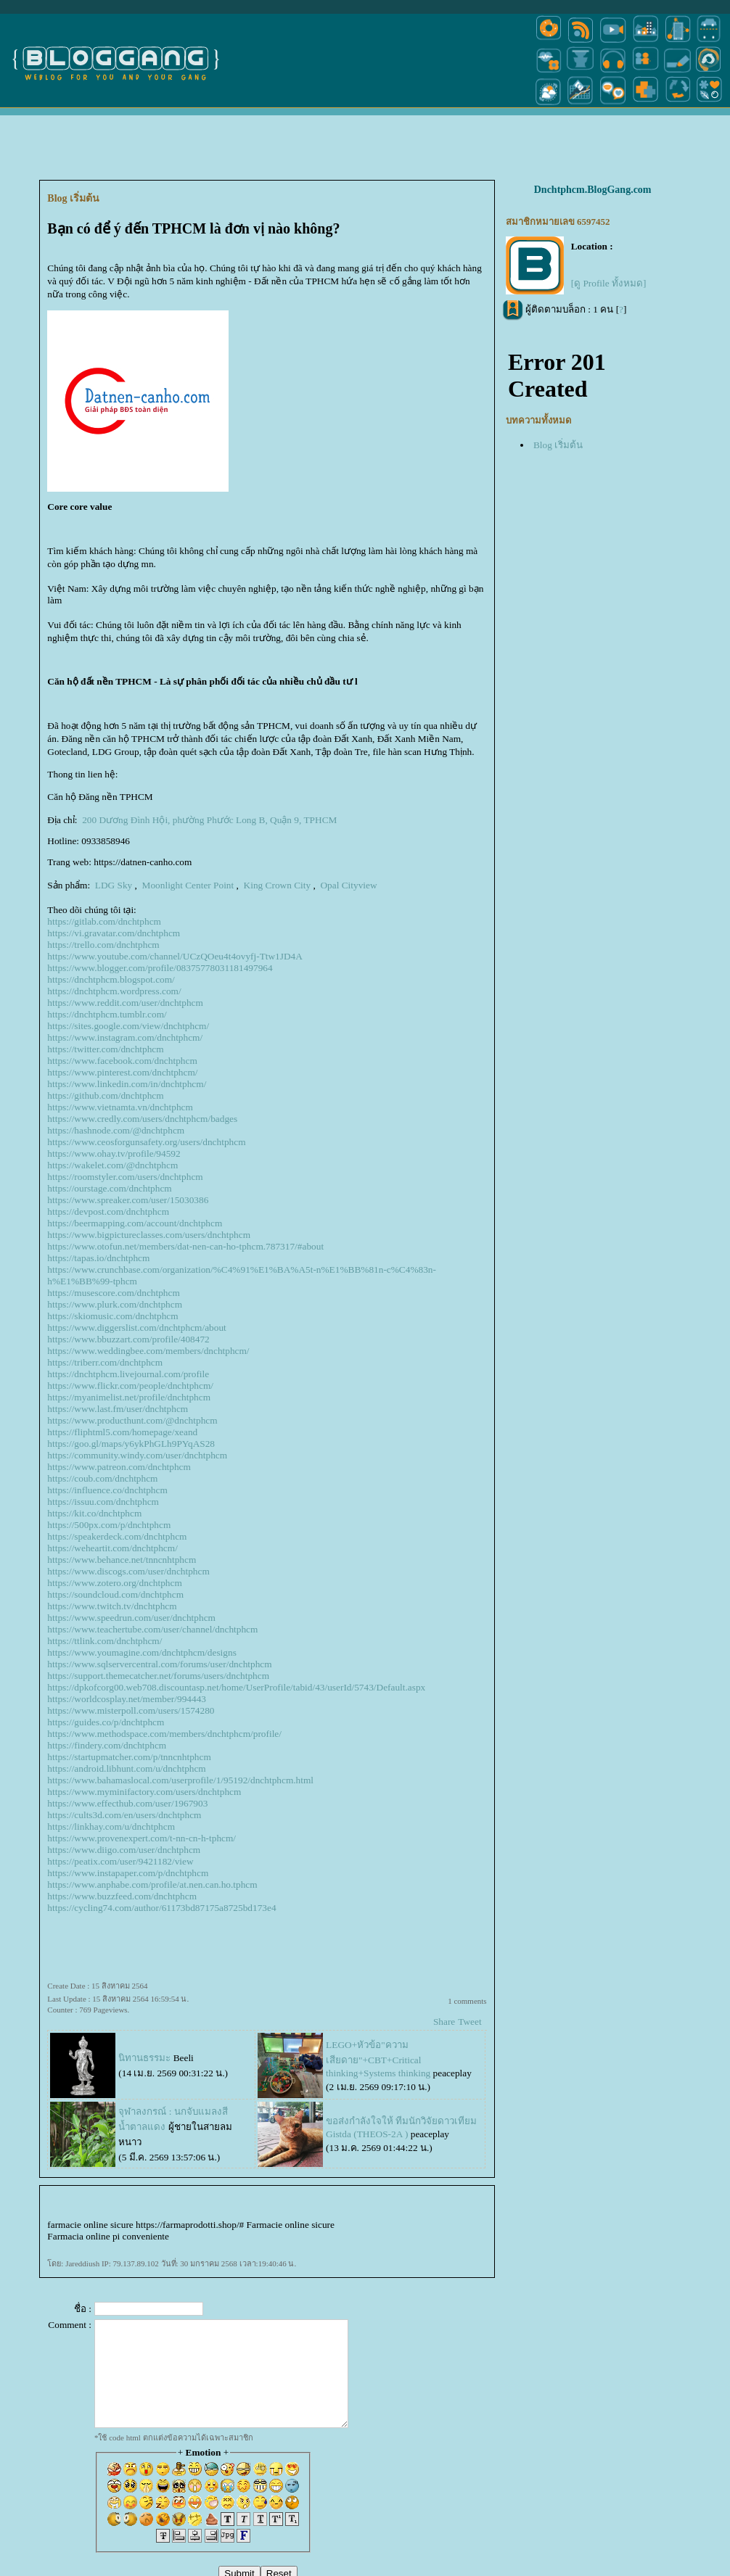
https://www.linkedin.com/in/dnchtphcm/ (126, 1083)
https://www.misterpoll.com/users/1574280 (130, 1710)
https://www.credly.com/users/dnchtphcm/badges (142, 1118)
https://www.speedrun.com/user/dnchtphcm (131, 1617)
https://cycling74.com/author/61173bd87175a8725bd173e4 (161, 1907)
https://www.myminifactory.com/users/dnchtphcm (144, 1791)
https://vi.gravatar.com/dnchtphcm (113, 933)
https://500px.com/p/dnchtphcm (109, 1524)
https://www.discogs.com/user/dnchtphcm (128, 1571)
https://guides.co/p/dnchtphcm (105, 1722)
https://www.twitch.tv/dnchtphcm (111, 1606)
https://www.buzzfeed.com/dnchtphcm (122, 1896)
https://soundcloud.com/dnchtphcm (115, 1594)
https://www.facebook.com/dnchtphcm (122, 1060)
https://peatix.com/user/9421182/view (120, 1861)
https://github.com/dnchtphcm (105, 1095)
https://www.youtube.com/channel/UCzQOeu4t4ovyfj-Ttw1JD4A (175, 956)
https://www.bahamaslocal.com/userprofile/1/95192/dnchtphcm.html (180, 1780)
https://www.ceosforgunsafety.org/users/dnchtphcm (146, 1141)
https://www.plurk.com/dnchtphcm (114, 1304)
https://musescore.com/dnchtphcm (113, 1292)
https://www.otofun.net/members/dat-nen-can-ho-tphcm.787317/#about (185, 1246)
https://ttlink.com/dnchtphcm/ (104, 1640)
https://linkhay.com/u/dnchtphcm (111, 1826)
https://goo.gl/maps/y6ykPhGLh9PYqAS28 (131, 1443)
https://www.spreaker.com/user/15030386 (127, 1199)
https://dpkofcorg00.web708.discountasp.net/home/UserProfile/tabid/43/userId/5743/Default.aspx (236, 1687)
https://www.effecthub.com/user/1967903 (127, 1803)
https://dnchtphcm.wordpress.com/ (114, 991)
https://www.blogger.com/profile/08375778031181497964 (159, 967)
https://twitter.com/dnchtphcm (105, 1049)
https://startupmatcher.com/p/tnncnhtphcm (128, 1756)
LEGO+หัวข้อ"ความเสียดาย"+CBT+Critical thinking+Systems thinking (378, 2058)
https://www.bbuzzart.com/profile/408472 (128, 1339)
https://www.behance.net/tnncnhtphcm (121, 1559)
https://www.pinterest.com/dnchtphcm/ (122, 1072)
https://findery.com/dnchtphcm (106, 1745)
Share (444, 2021)
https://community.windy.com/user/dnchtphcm (137, 1455)
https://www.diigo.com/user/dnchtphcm (123, 1849)
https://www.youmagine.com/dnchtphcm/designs (141, 1652)
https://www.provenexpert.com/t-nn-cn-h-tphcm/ (141, 1838)
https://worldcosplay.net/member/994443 (126, 1698)
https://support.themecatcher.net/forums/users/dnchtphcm (158, 1675)
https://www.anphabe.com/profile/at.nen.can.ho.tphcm (152, 1884)
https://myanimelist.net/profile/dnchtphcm (128, 1397)
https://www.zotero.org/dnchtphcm (114, 1582)
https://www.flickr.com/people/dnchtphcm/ (130, 1385)
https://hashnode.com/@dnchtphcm (115, 1130)
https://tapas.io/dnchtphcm (98, 1257)
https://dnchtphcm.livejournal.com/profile (128, 1373)
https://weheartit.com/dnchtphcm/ (112, 1548)
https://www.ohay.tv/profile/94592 (113, 1153)
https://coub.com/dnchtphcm (102, 1478)
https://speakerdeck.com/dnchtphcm (116, 1536)
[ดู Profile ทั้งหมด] (609, 283)
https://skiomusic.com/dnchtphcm (112, 1315)
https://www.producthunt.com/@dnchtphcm (132, 1420)
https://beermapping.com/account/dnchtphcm (134, 1223)
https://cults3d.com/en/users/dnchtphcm (124, 1814)
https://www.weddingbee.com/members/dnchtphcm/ (148, 1350)
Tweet (469, 2021)
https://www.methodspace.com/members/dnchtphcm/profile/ (164, 1733)
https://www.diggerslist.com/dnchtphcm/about (136, 1327)
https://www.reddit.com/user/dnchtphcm (125, 1002)
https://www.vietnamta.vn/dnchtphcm (120, 1107)
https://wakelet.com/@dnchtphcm (112, 1165)
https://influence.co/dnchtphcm (107, 1490)
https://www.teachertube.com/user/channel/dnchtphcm (152, 1629)
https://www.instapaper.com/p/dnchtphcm (127, 1872)
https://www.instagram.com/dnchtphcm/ (124, 1037)
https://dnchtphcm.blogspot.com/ (110, 979)
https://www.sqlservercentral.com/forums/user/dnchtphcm (159, 1664)
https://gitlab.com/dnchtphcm (104, 921)
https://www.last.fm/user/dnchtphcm (117, 1408)
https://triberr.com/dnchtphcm (105, 1362)
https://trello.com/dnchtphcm (103, 944)
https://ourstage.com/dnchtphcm (109, 1188)
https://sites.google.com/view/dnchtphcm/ (128, 1025)
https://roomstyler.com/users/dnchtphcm (124, 1176)
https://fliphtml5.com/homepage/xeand (122, 1432)
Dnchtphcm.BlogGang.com (593, 189)
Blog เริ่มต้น (558, 444)
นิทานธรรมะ (144, 2057)
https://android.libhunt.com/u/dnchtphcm (126, 1768)
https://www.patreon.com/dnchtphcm (119, 1466)
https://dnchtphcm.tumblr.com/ (106, 1014)
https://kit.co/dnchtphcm (94, 1513)
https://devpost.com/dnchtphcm (108, 1211)
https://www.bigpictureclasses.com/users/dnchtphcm (148, 1234)
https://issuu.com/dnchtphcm (103, 1501)
